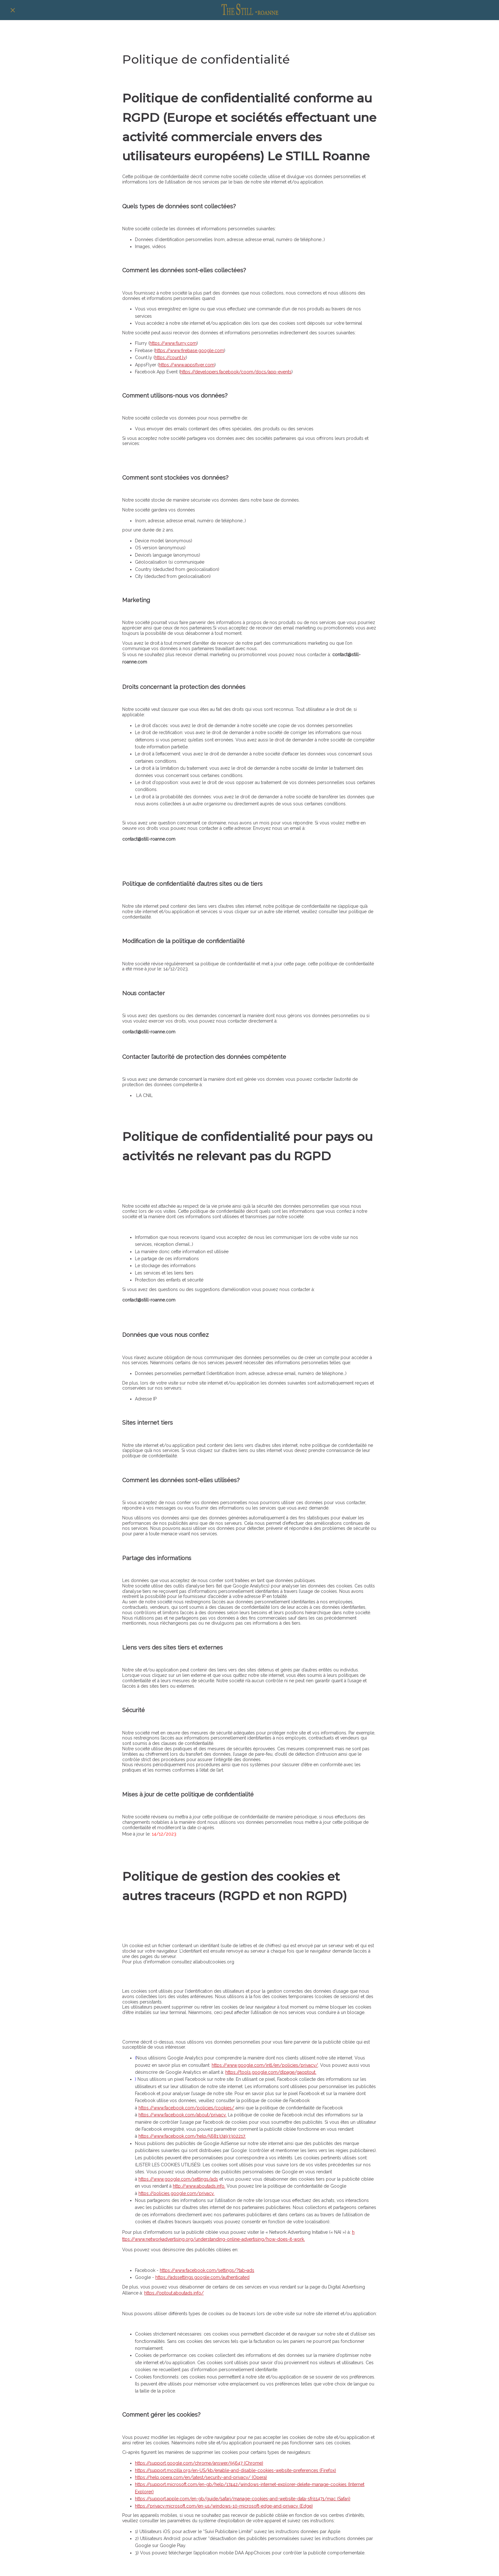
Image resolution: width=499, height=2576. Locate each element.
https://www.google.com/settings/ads (178, 2179)
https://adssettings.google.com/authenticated (202, 2277)
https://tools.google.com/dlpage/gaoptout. (270, 2072)
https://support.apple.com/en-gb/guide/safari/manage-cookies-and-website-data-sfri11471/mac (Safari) (242, 2498)
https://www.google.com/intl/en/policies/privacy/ (265, 2065)
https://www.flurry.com (173, 343)
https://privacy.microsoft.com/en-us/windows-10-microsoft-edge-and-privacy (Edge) (224, 2506)
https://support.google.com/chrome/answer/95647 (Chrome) (199, 2463)
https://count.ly (170, 357)
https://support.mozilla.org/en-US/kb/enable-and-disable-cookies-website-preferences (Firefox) (235, 2470)
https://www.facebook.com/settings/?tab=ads (207, 2270)
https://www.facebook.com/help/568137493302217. (192, 2136)
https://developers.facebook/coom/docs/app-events (236, 371)
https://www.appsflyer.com (186, 364)
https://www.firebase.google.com (189, 350)
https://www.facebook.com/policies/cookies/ (186, 2107)
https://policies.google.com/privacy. (176, 2193)
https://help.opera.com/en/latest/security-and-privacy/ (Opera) (201, 2477)
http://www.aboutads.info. (199, 2186)
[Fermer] (13, 10)
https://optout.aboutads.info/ (174, 2292)
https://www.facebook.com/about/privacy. (182, 2114)
